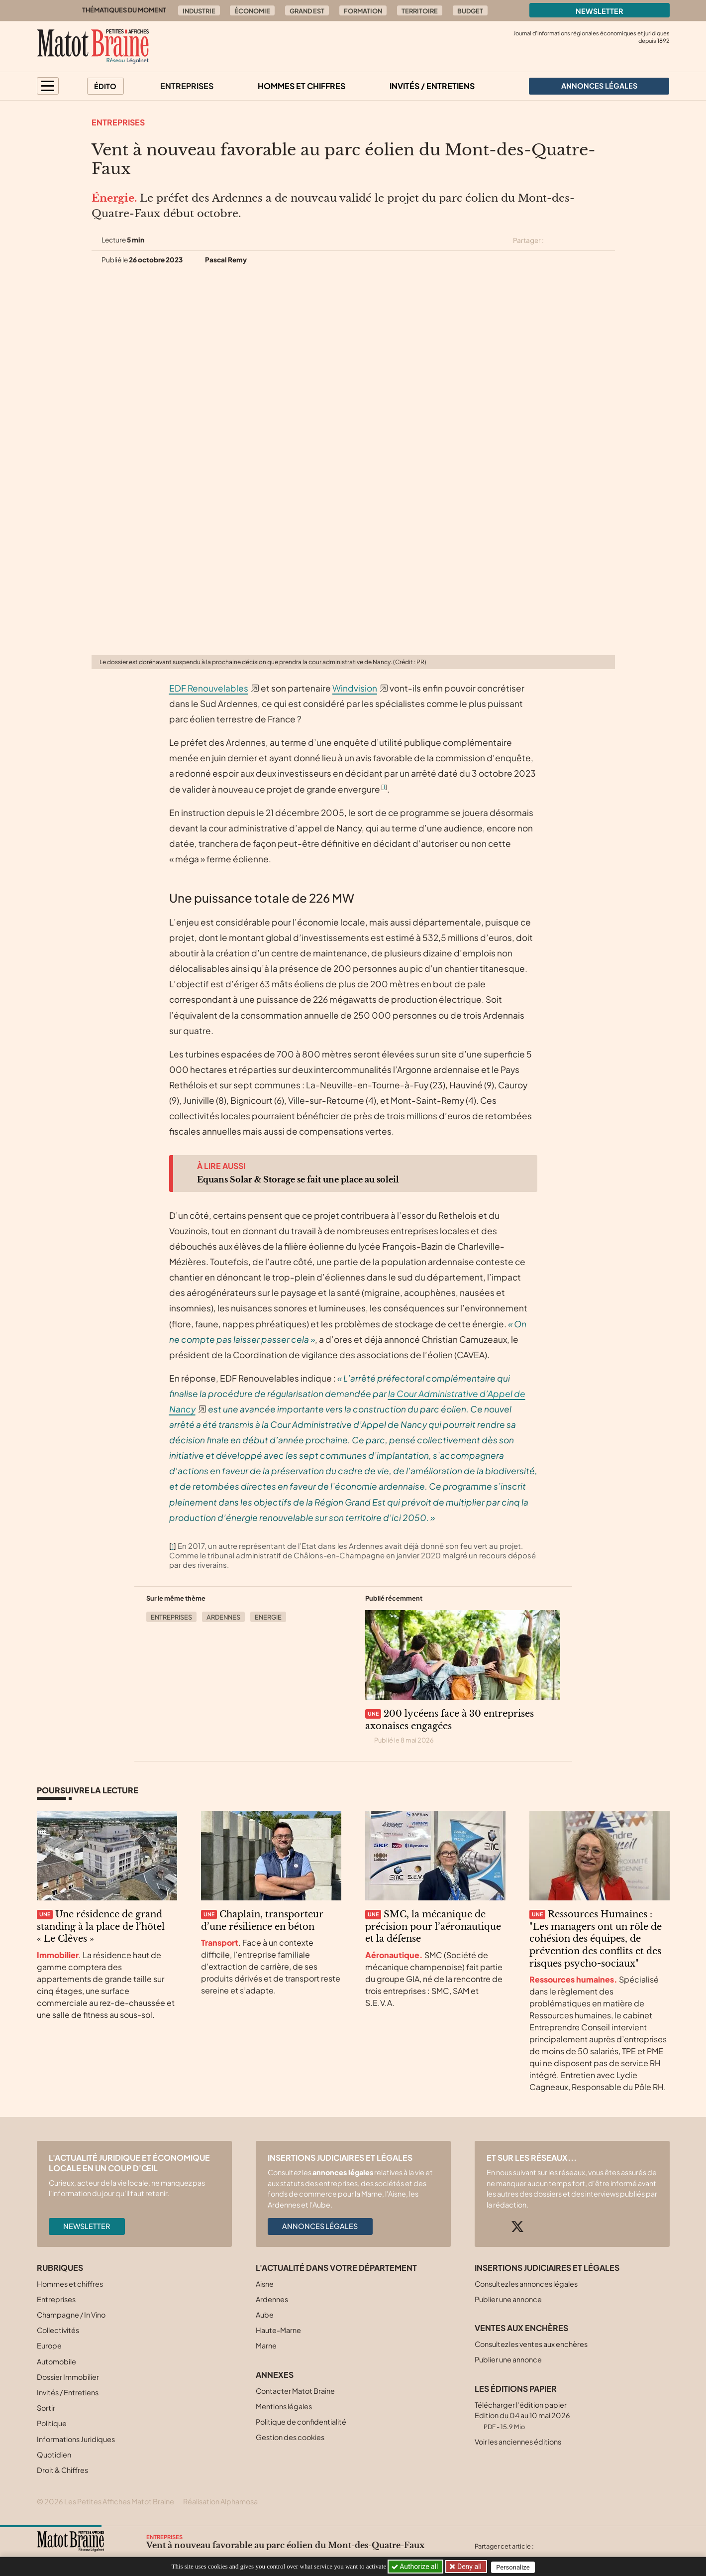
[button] (48, 86)
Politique (52, 2423)
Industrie (199, 11)
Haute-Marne (278, 2330)
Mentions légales (284, 2406)
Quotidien (54, 2454)
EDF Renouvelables (208, 688)
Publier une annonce (508, 2299)
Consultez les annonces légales (526, 2283)
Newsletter (599, 10)
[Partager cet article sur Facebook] (573, 240)
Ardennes (223, 1617)
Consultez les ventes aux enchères (531, 2344)
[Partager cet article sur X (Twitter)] (555, 240)
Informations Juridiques (76, 2439)
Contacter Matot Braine (295, 2390)
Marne (266, 2345)
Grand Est (307, 11)
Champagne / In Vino (71, 2314)
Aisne (265, 2283)
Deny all (470, 2567)
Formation (363, 11)
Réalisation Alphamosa (220, 2501)
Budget (470, 11)
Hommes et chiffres (301, 86)
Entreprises (186, 86)
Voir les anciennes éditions (518, 2441)
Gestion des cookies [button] (290, 2437)
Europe (49, 2345)
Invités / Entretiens (432, 86)
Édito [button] (105, 86)
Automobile (56, 2361)
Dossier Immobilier (68, 2376)
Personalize (515, 2567)
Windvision (354, 688)
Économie (252, 11)
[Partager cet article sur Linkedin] (590, 240)
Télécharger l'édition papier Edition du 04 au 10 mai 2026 (522, 2415)
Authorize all (415, 2567)
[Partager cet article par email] (608, 240)
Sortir (46, 2407)
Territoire (420, 11)
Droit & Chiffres (62, 2469)
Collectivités (58, 2330)
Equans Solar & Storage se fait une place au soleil (298, 1179)
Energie (268, 1617)
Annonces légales (320, 2226)
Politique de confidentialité (301, 2421)
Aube (265, 2314)
